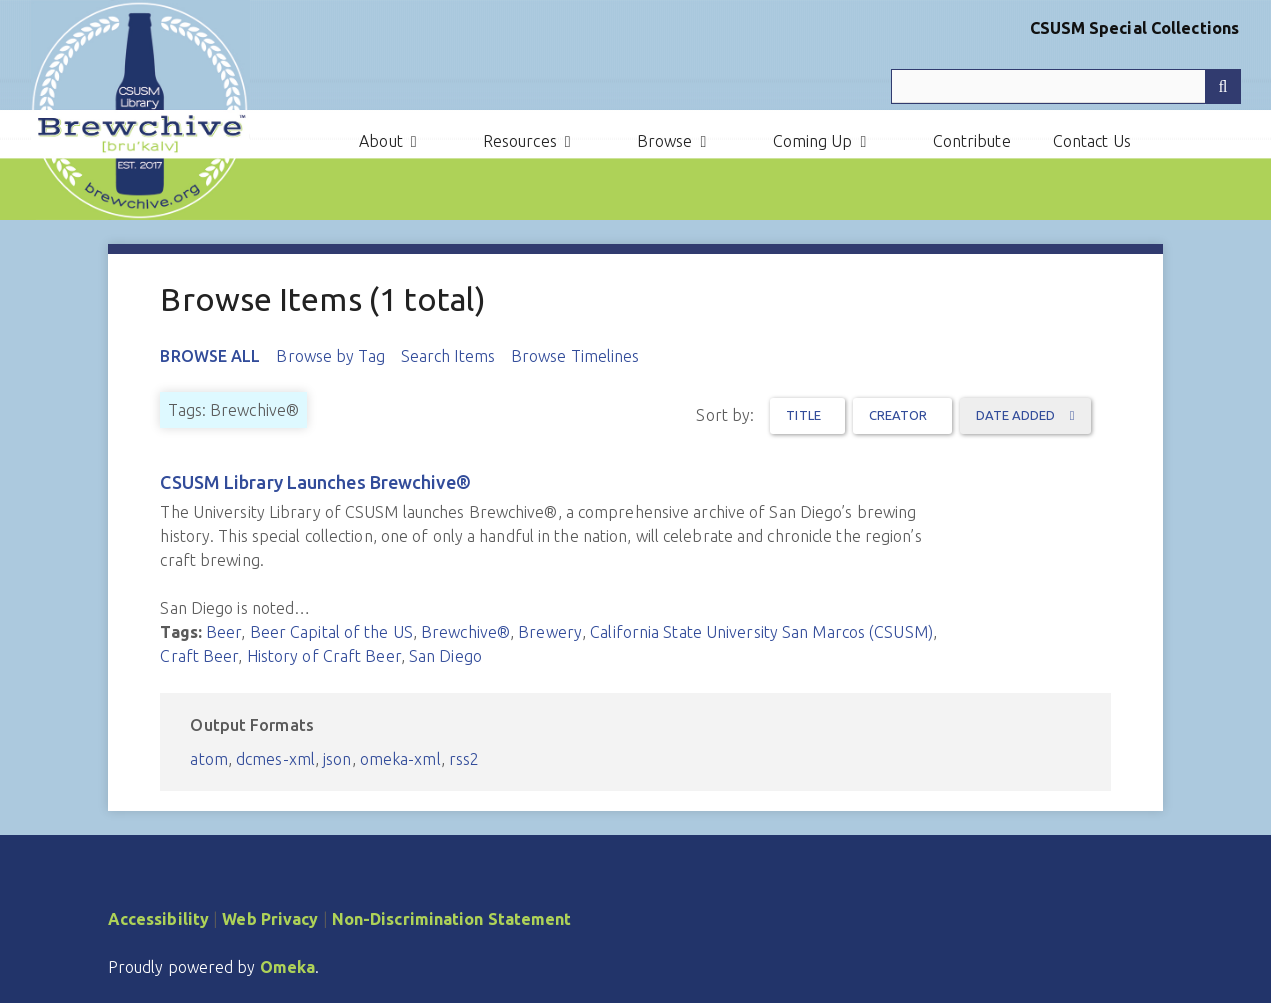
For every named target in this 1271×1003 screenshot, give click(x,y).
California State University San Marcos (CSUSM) (761, 632)
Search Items (448, 356)
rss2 (464, 759)
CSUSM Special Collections (1135, 28)
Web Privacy (270, 919)
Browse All (210, 356)
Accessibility (158, 919)
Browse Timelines (575, 356)
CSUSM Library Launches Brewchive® (315, 482)
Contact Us (1092, 141)
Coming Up (813, 141)
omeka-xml (400, 759)
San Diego (445, 656)
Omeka (288, 967)
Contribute (972, 141)
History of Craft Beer (324, 656)
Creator (898, 415)
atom (208, 759)
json (337, 759)
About (381, 141)
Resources (520, 141)
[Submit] (1223, 86)
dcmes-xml (275, 759)
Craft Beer (199, 656)
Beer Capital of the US (331, 632)
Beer (223, 632)
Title (803, 415)
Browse (665, 141)
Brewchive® (465, 632)
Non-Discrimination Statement (452, 919)
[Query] (1066, 86)
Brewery (550, 632)
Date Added (1017, 415)
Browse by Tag (330, 356)
